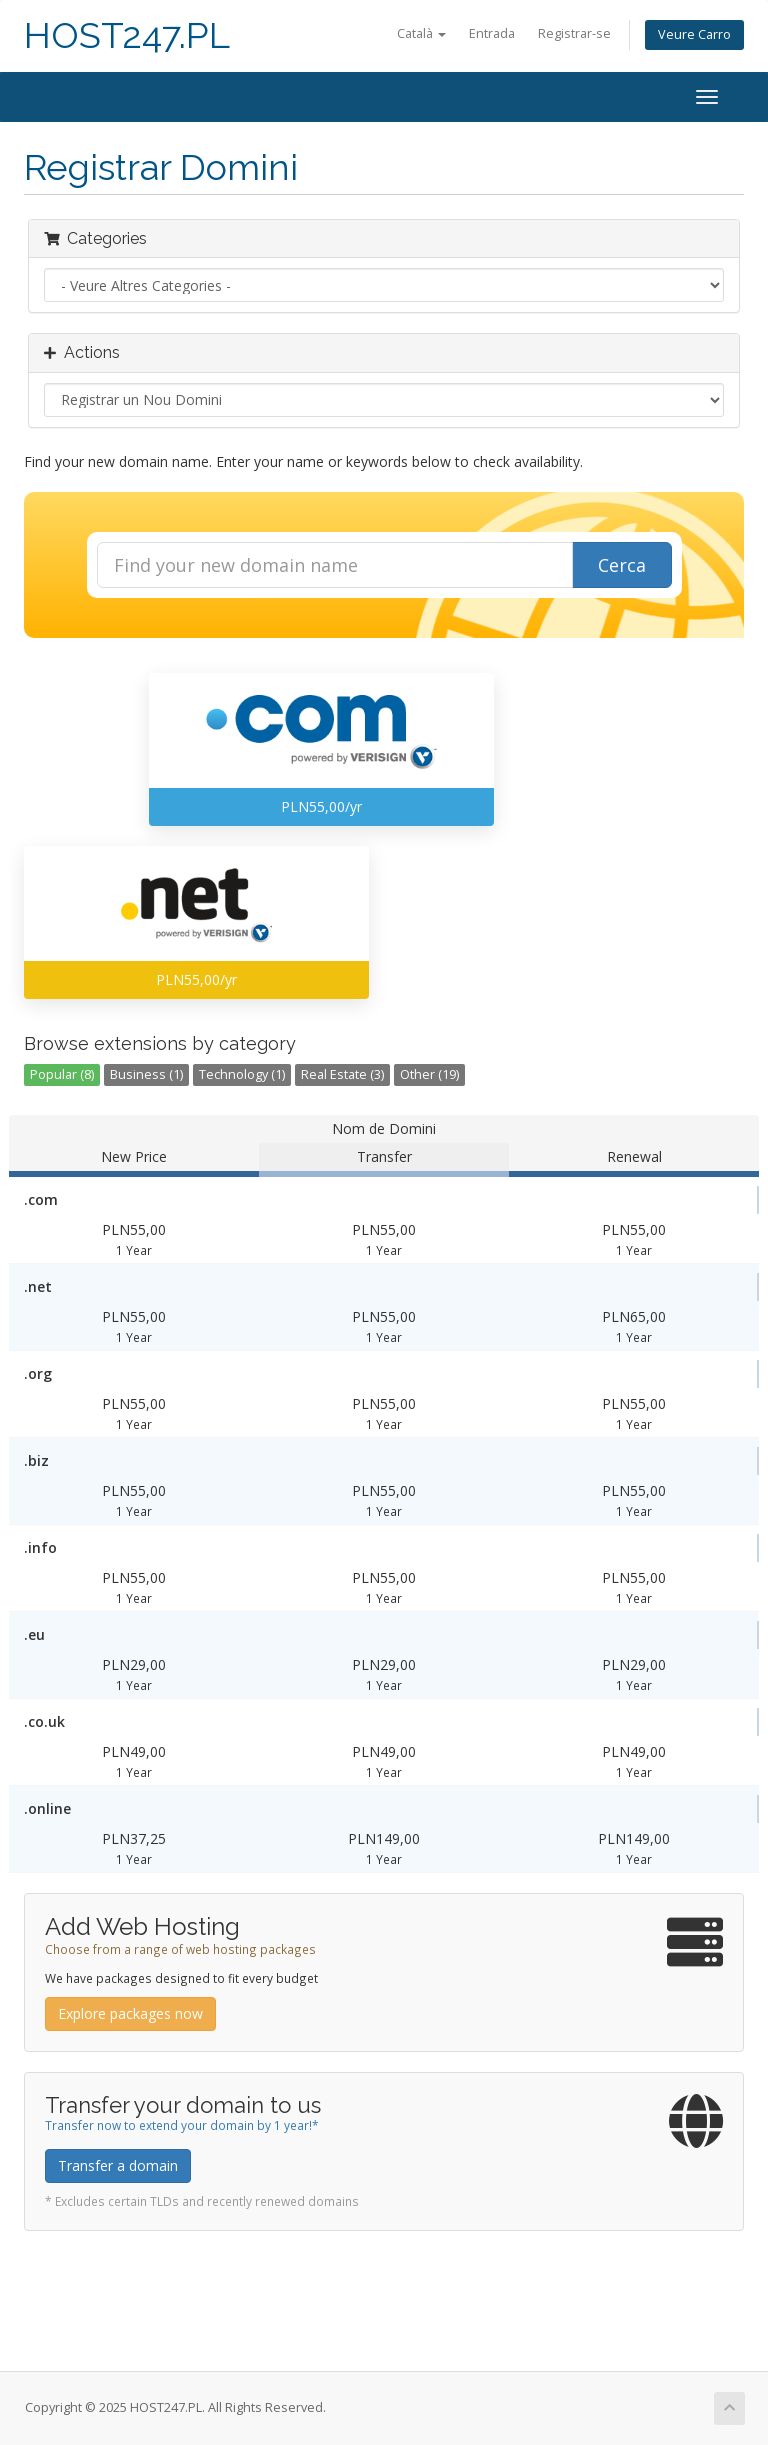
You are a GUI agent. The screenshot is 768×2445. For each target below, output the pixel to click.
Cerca (622, 565)
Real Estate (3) (342, 1074)
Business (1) (146, 1074)
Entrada (492, 33)
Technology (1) (242, 1074)
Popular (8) (62, 1074)
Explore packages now (130, 2013)
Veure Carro (694, 34)
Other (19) (429, 1074)
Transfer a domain (118, 2165)
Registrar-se (574, 33)
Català (421, 33)
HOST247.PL (127, 35)
